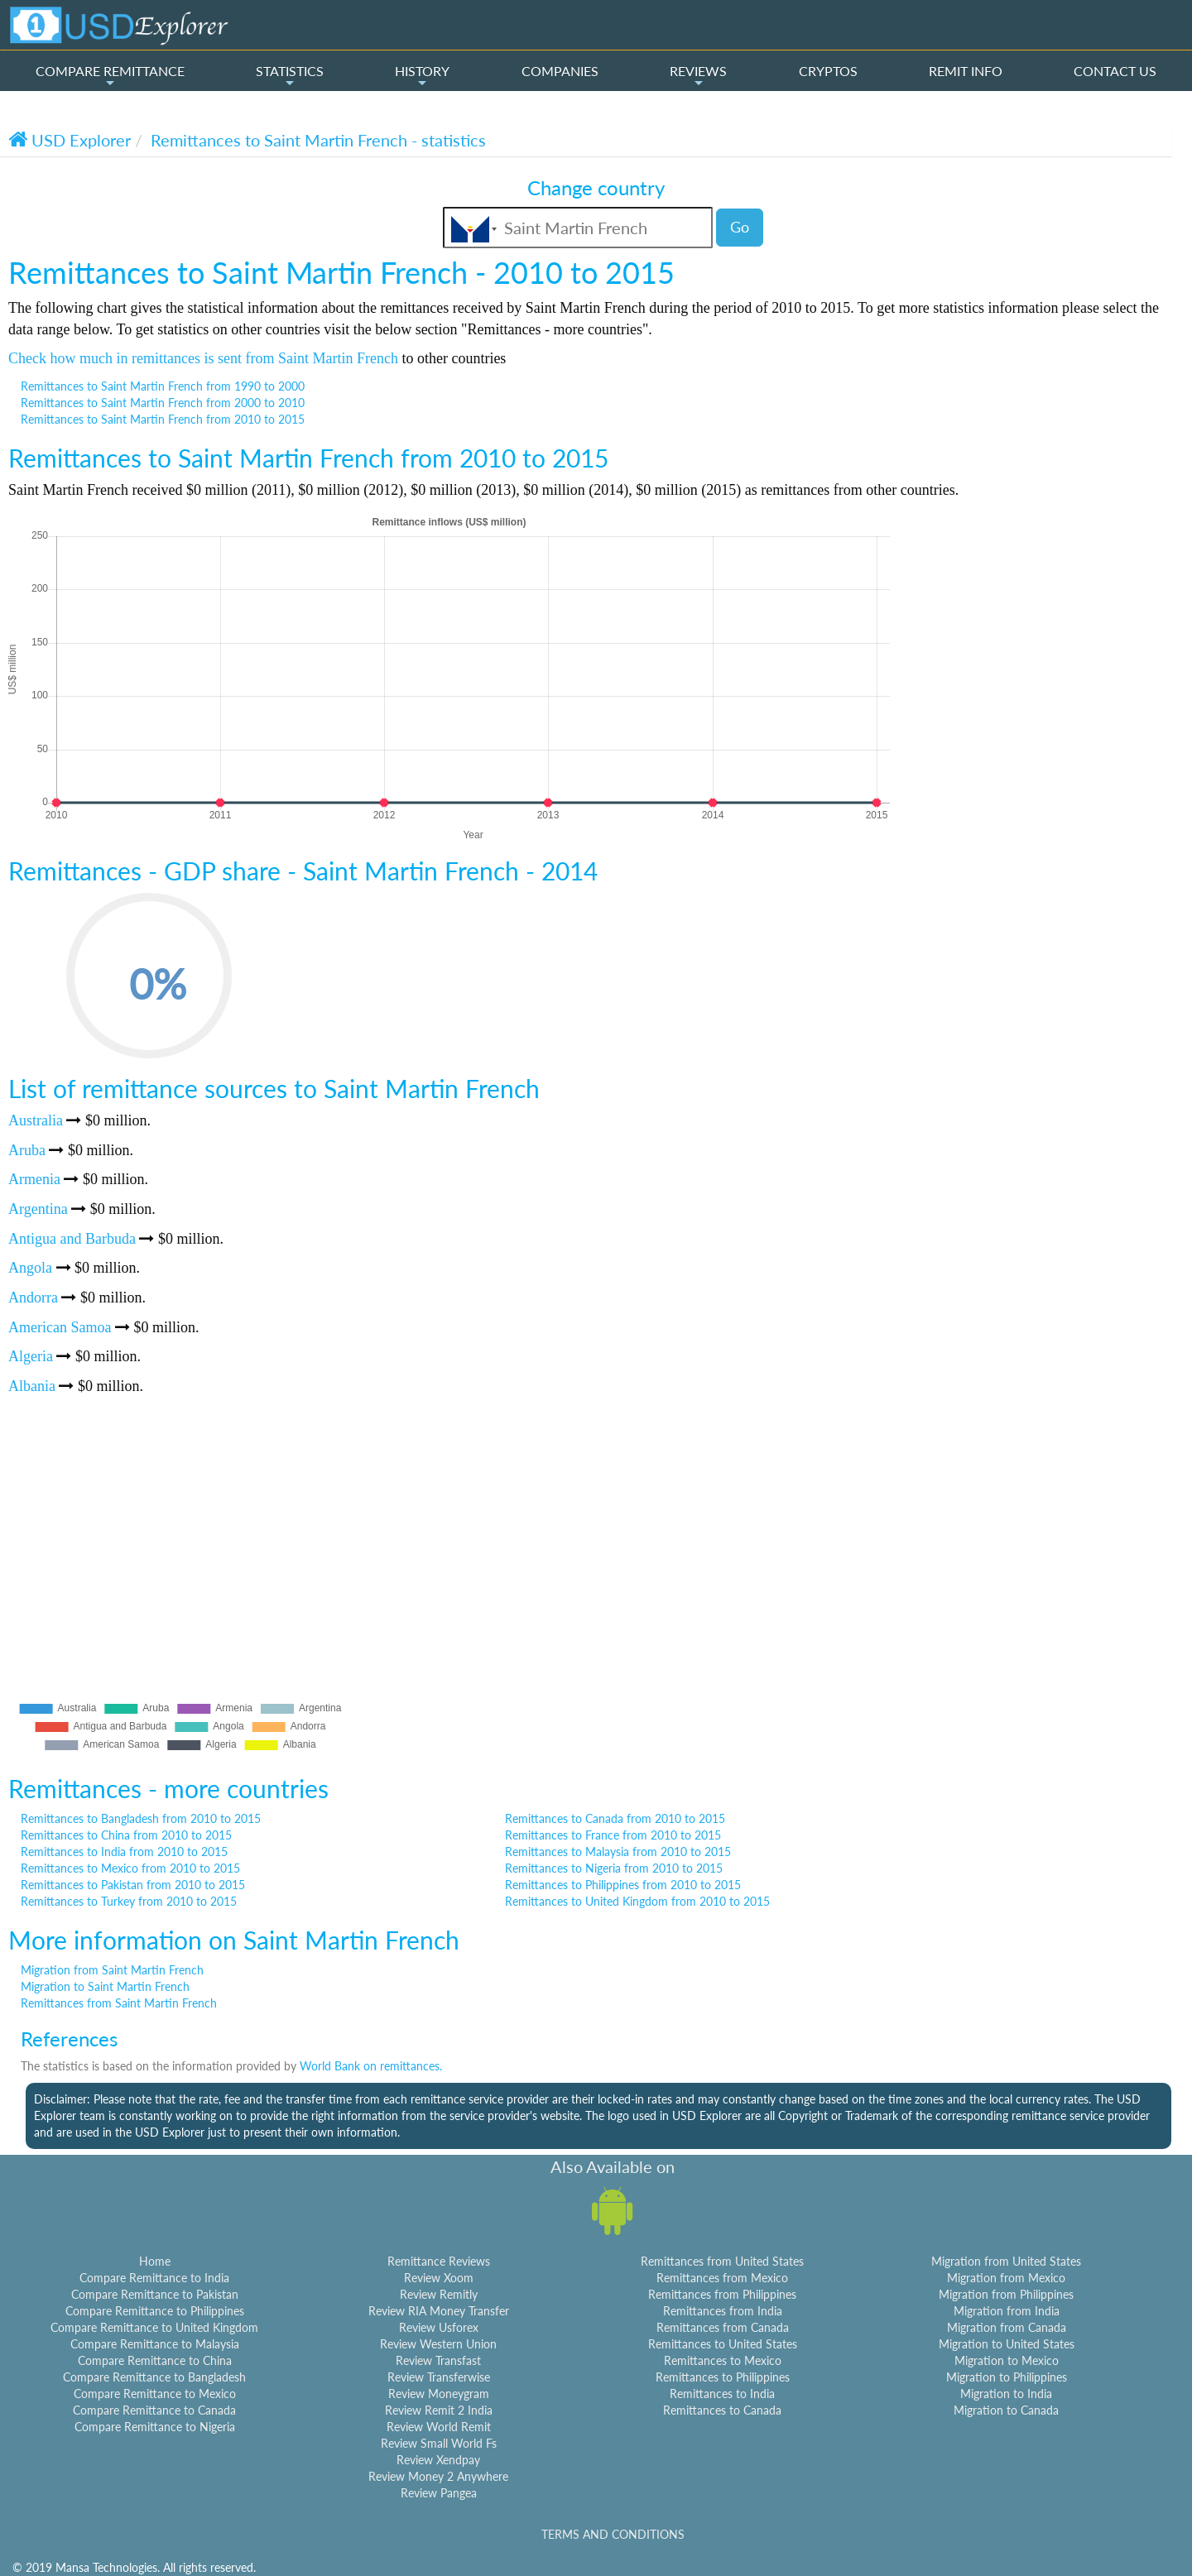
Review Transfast (438, 2360)
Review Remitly (439, 2294)
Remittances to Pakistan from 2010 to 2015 (133, 1885)
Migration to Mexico (1006, 2360)
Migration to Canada (1006, 2410)
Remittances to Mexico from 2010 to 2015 (130, 1868)
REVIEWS (698, 76)
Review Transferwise (438, 2377)
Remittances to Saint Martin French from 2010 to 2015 (163, 419)
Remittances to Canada (722, 2410)
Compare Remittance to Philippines (154, 2311)
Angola (30, 1267)
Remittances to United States (722, 2344)
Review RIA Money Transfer (438, 2311)
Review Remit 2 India (439, 2410)
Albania (31, 1386)
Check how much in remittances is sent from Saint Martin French (203, 358)
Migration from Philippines (1006, 2294)
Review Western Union (438, 2344)
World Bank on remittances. (371, 2066)
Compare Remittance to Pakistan (154, 2294)
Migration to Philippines (1006, 2377)
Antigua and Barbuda (72, 1238)
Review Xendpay (438, 2460)
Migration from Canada (1006, 2327)
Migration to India (1006, 2394)
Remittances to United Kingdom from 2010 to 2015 (637, 1901)
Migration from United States (1006, 2261)
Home (155, 2261)
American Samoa (59, 1327)
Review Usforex (438, 2327)
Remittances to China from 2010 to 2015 (126, 1835)
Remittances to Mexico (722, 2360)
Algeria (30, 1356)
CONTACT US (1115, 71)
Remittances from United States (722, 2261)
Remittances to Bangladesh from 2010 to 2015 (141, 1818)
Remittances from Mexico (722, 2278)
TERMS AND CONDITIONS (613, 2534)
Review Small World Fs (439, 2443)
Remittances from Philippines (722, 2294)
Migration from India (1007, 2311)
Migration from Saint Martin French (112, 1970)
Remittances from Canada (722, 2327)
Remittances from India (722, 2311)
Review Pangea (439, 2493)
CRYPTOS (828, 71)
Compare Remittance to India (154, 2278)
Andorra (33, 1297)
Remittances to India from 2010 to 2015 (124, 1851)
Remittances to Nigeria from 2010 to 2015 (614, 1868)
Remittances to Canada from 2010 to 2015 (615, 1818)
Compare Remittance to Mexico (155, 2394)
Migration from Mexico (1006, 2278)
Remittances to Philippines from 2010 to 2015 (623, 1885)
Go (739, 227)
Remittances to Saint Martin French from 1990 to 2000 (163, 386)
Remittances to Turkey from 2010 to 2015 (129, 1901)
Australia (35, 1120)
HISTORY (422, 76)
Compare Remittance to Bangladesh (154, 2377)
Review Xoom (438, 2278)
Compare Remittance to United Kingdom (154, 2327)
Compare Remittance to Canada (154, 2410)
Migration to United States (1006, 2344)
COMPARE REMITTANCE (110, 76)
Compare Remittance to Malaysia (154, 2344)
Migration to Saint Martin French (105, 1986)
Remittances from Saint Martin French (119, 2003)
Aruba (27, 1150)
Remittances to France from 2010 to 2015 (613, 1835)
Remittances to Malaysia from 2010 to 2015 (618, 1851)
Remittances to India (722, 2394)
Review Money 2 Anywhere (438, 2476)
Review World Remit (439, 2427)
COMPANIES (560, 71)
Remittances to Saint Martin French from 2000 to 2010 (163, 403)
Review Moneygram (438, 2394)
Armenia (34, 1179)
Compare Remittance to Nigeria (154, 2427)
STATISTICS (290, 76)
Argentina (38, 1209)
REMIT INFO (965, 71)
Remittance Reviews (438, 2261)
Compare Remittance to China (155, 2360)
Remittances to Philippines (723, 2377)
